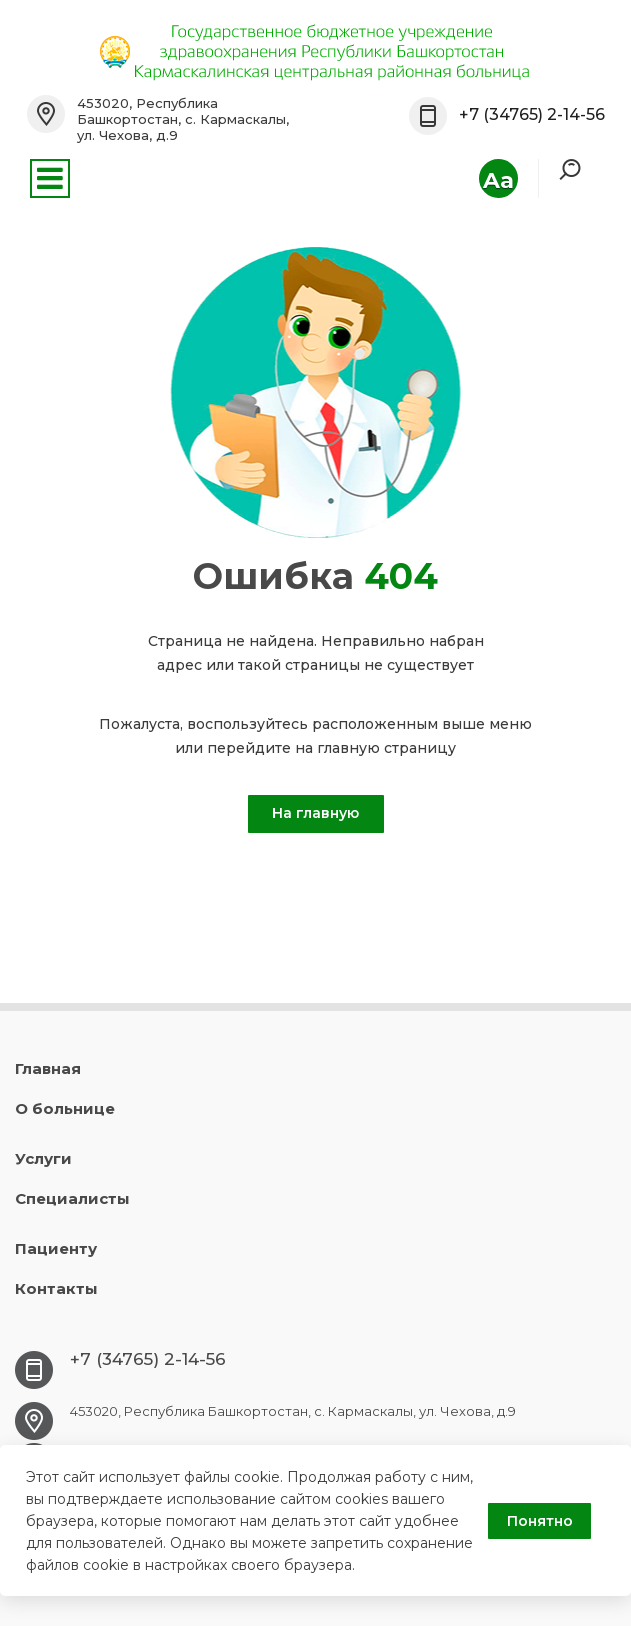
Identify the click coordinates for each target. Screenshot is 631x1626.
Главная (48, 1068)
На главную (315, 813)
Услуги (43, 1158)
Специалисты (72, 1198)
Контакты (56, 1288)
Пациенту (56, 1248)
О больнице (65, 1108)
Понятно (540, 1521)
